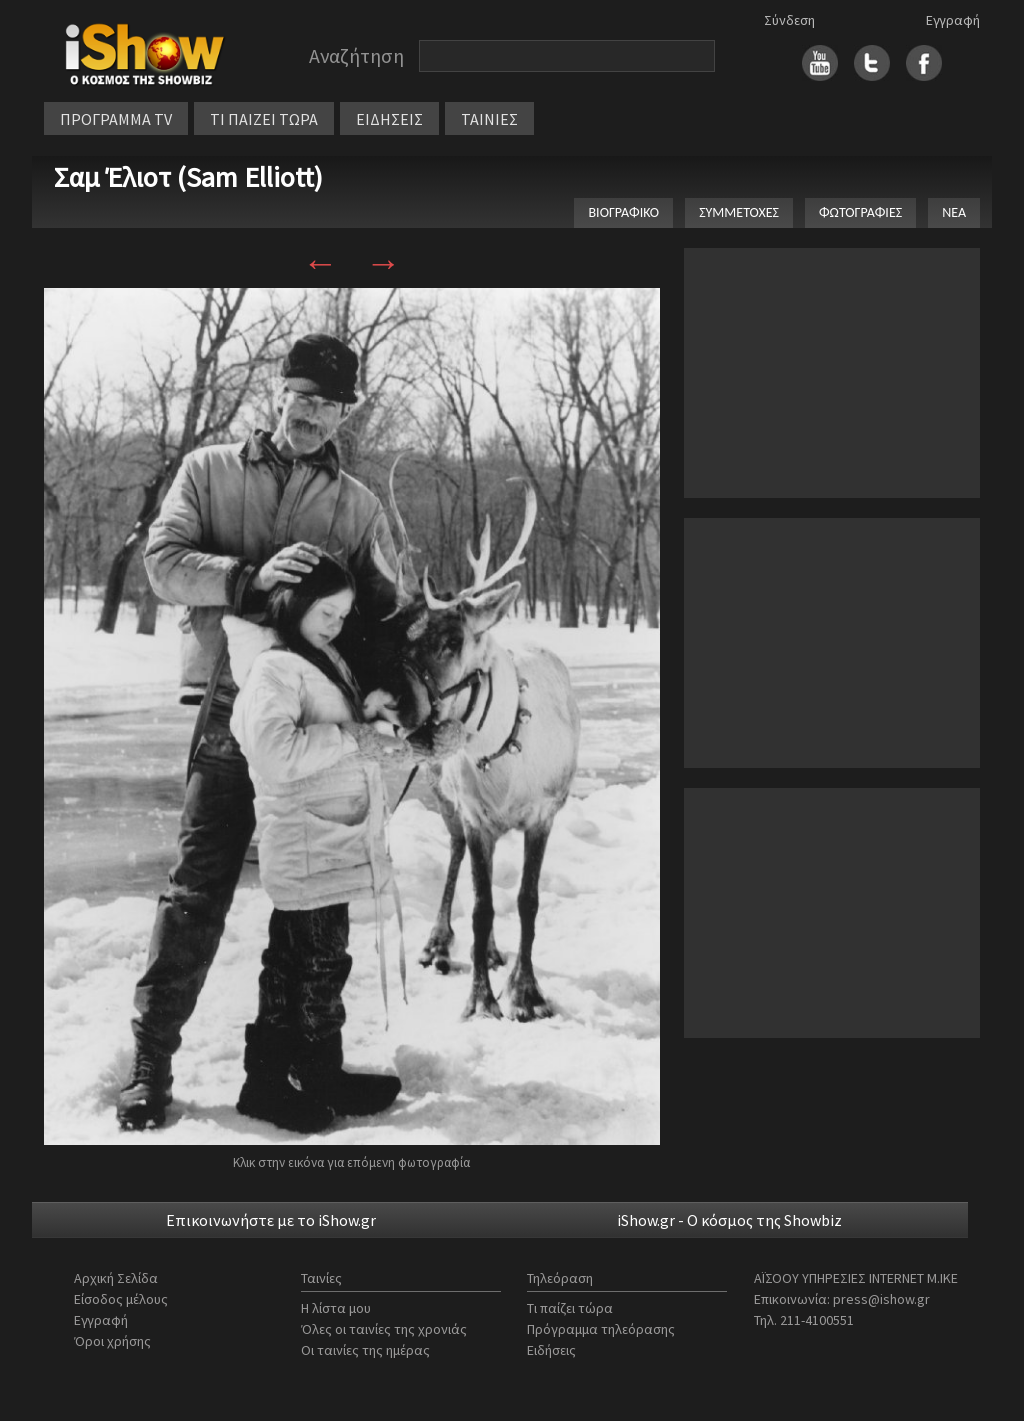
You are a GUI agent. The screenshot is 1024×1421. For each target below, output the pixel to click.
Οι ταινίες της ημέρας (365, 1350)
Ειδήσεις (551, 1350)
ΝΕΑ (954, 212)
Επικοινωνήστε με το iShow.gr (271, 1220)
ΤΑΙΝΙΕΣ (489, 119)
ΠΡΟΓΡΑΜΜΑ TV (116, 119)
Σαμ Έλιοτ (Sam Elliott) (188, 177)
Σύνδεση (789, 20)
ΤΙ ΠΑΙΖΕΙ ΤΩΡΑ (264, 119)
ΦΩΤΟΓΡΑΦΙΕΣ (860, 212)
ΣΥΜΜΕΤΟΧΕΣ (739, 212)
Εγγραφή (953, 20)
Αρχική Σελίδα (116, 1278)
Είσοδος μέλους (121, 1299)
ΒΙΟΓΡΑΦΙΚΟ (623, 212)
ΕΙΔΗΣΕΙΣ (389, 119)
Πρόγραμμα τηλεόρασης (601, 1329)
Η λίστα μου (336, 1308)
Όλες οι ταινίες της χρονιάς (384, 1329)
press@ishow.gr (881, 1299)
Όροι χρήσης (112, 1341)
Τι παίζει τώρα (570, 1308)
